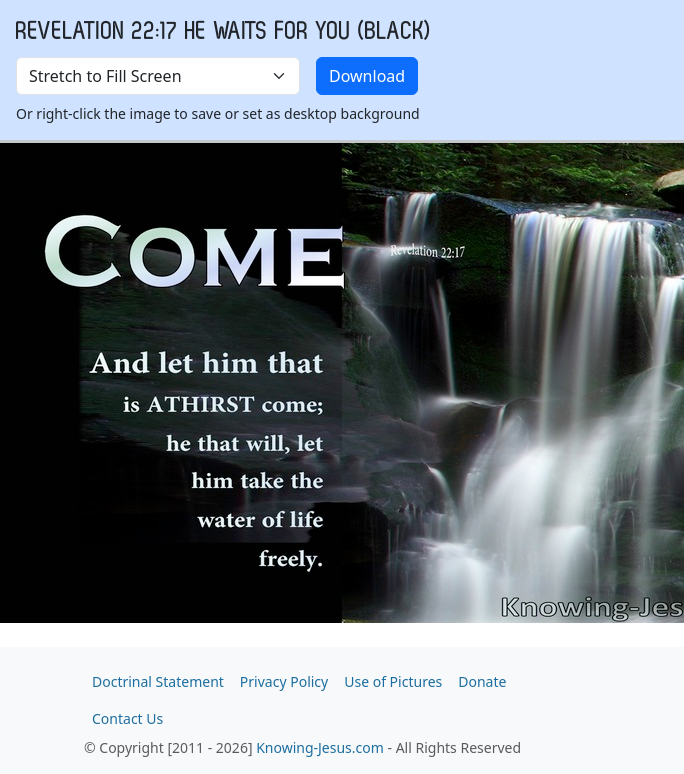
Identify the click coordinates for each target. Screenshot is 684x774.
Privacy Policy (284, 681)
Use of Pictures (393, 681)
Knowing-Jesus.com (320, 747)
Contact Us (127, 718)
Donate (482, 681)
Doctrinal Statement (158, 681)
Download (367, 76)
